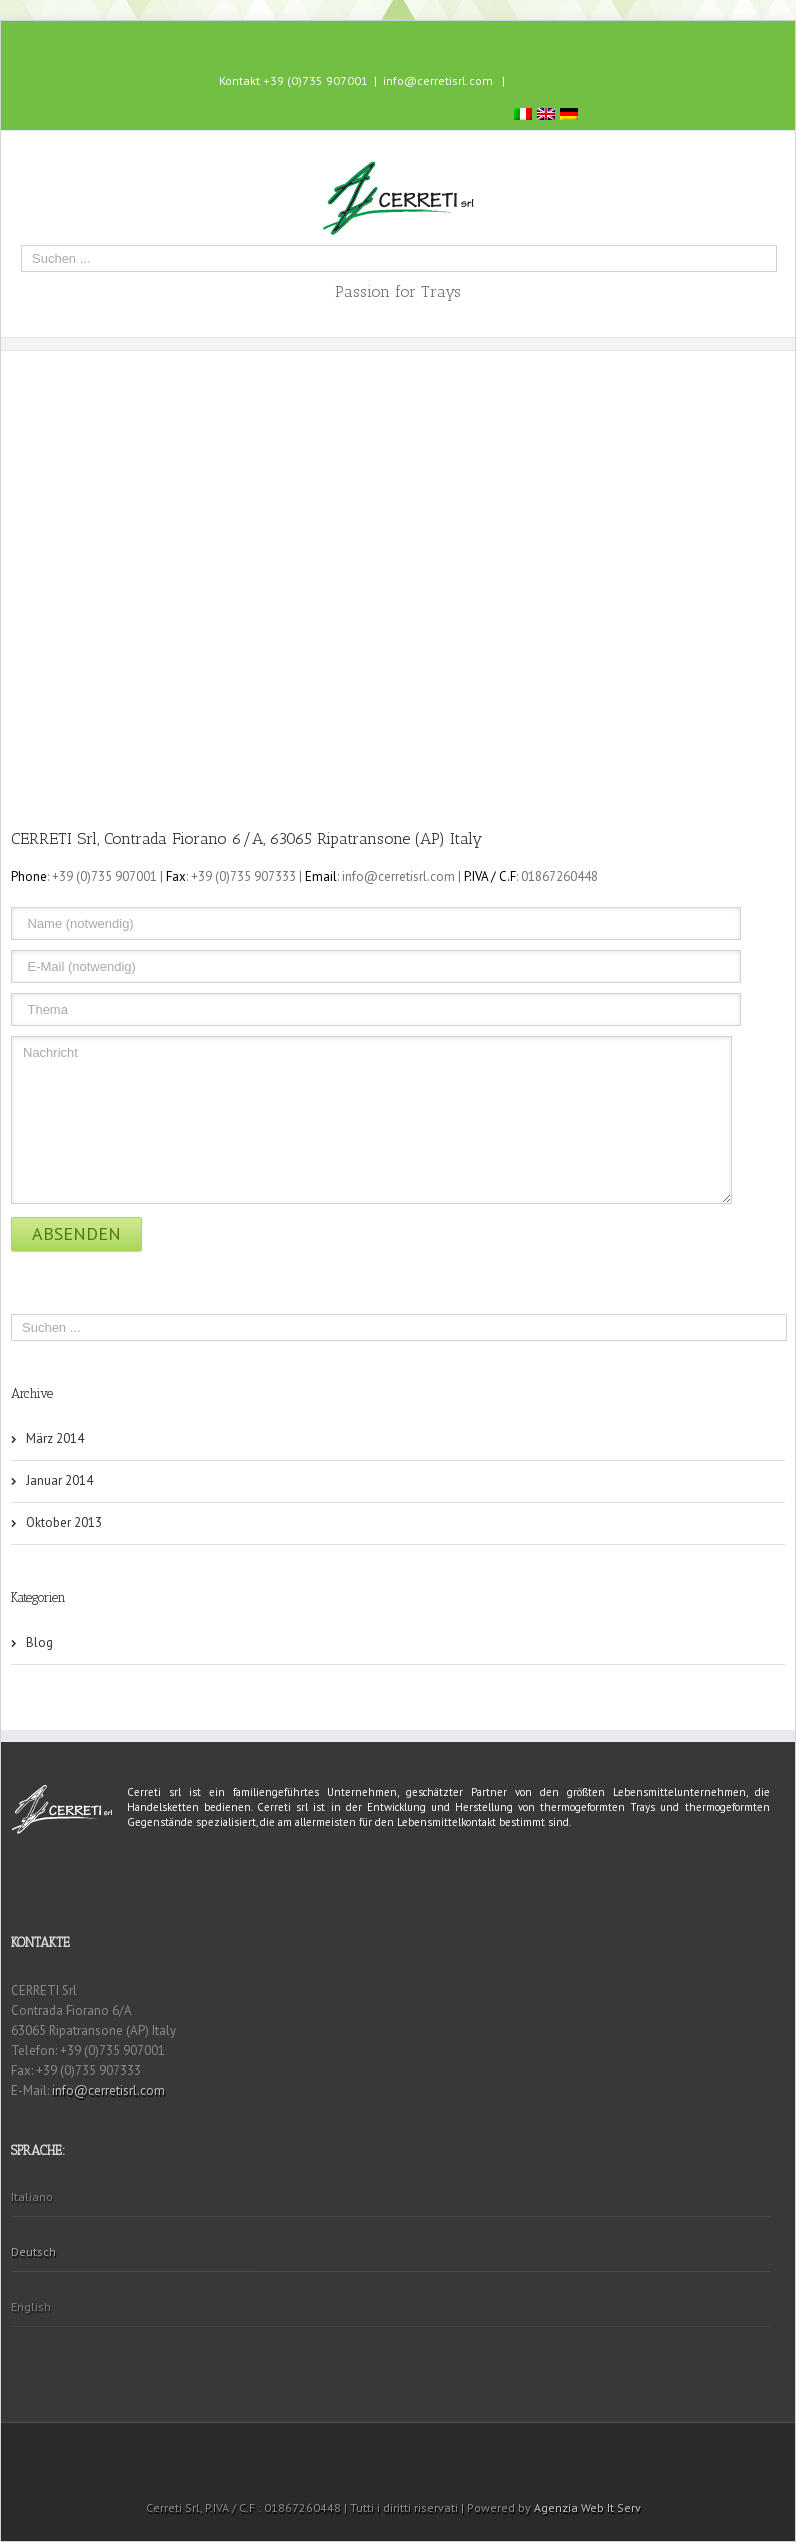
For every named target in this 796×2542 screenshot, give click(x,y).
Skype (414, 40)
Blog (39, 1642)
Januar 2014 (59, 1480)
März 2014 (55, 1438)
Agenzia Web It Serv (587, 2507)
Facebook (377, 39)
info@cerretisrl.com (438, 80)
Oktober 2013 (64, 1522)
